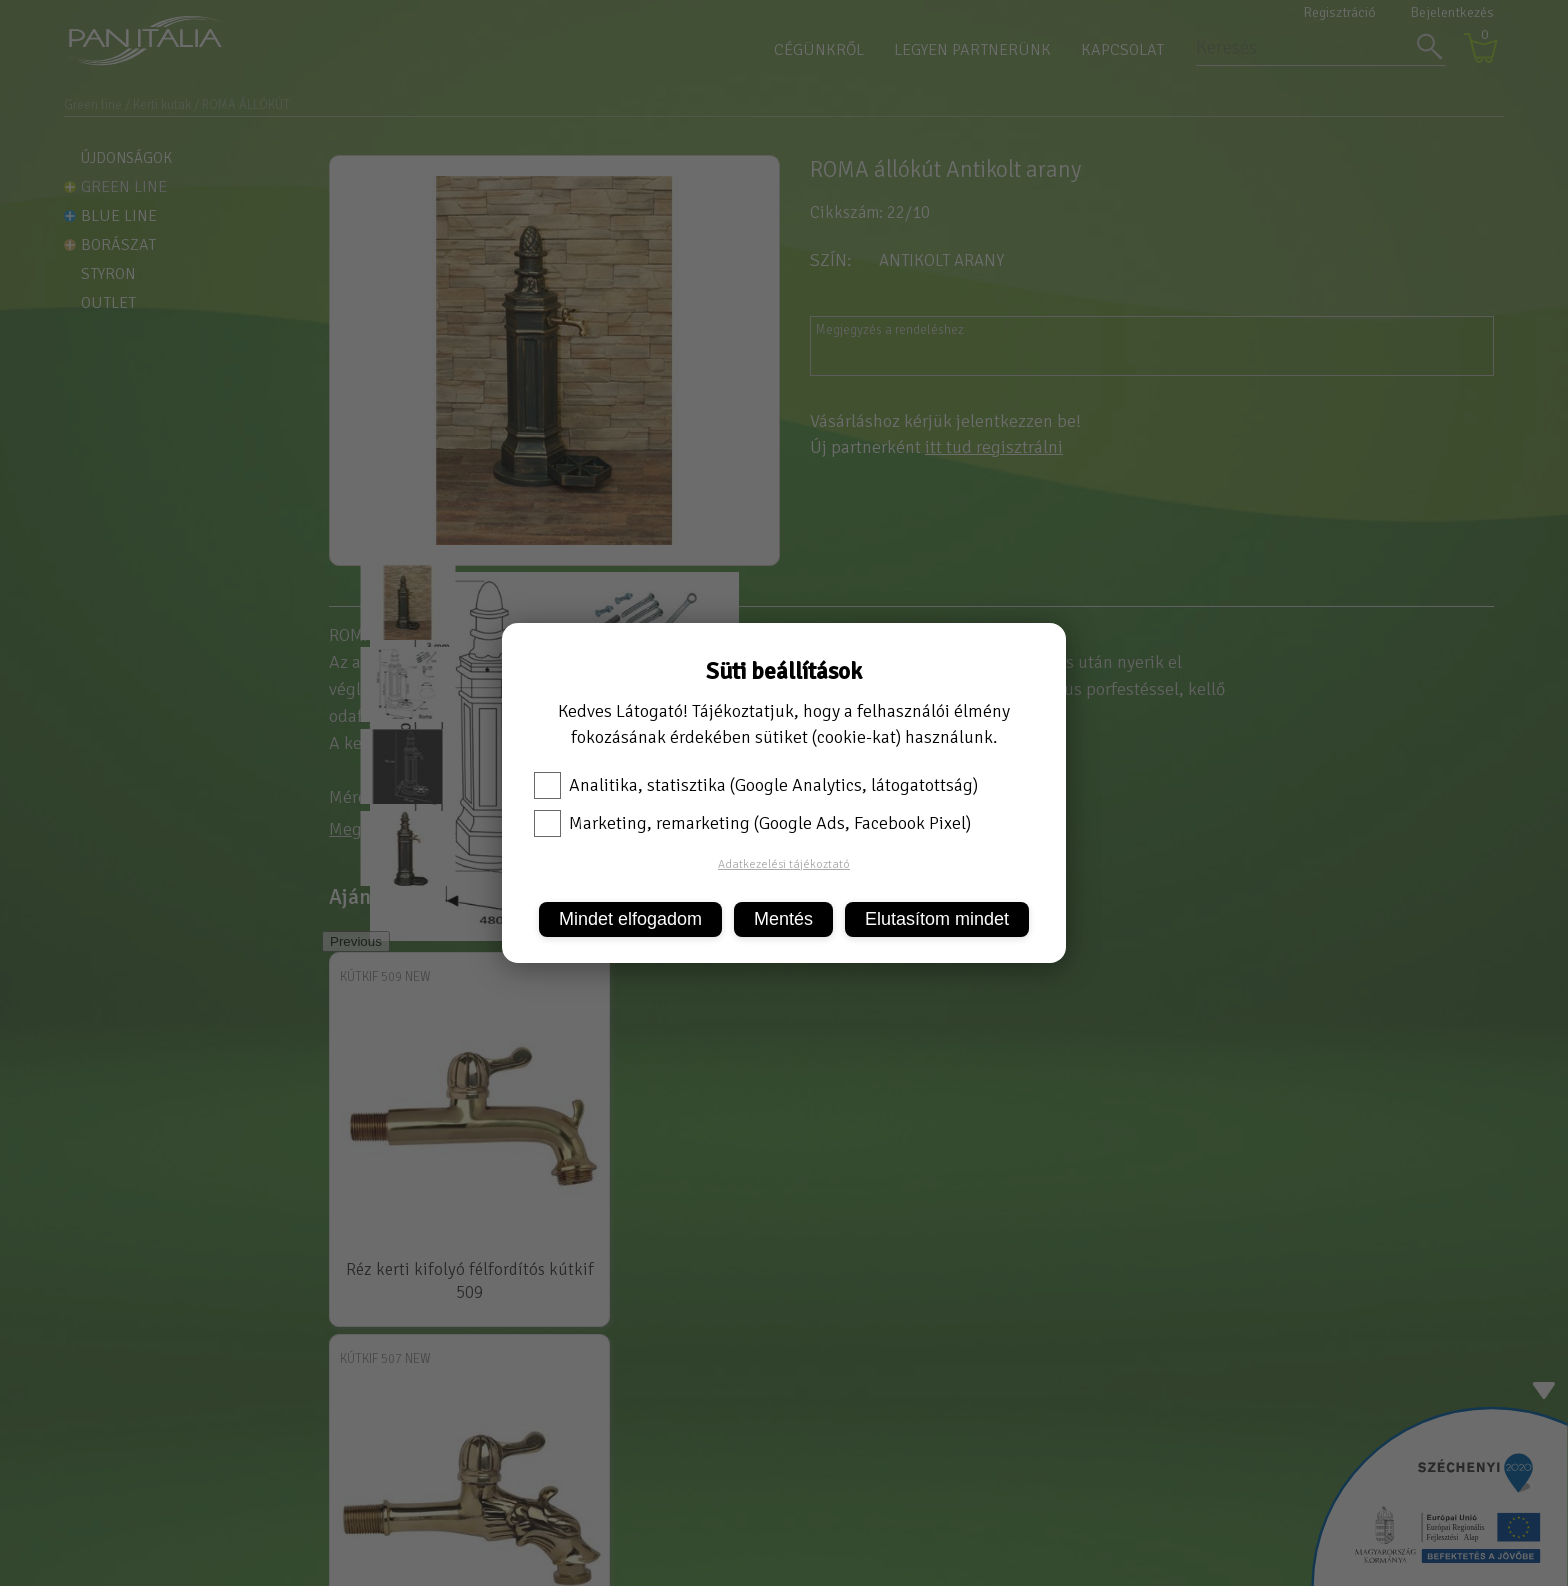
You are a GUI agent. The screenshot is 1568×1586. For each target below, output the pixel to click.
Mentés (783, 919)
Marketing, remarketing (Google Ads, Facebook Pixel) (752, 823)
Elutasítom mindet (937, 919)
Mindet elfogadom (630, 919)
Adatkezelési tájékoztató (784, 864)
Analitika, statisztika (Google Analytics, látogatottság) (756, 785)
